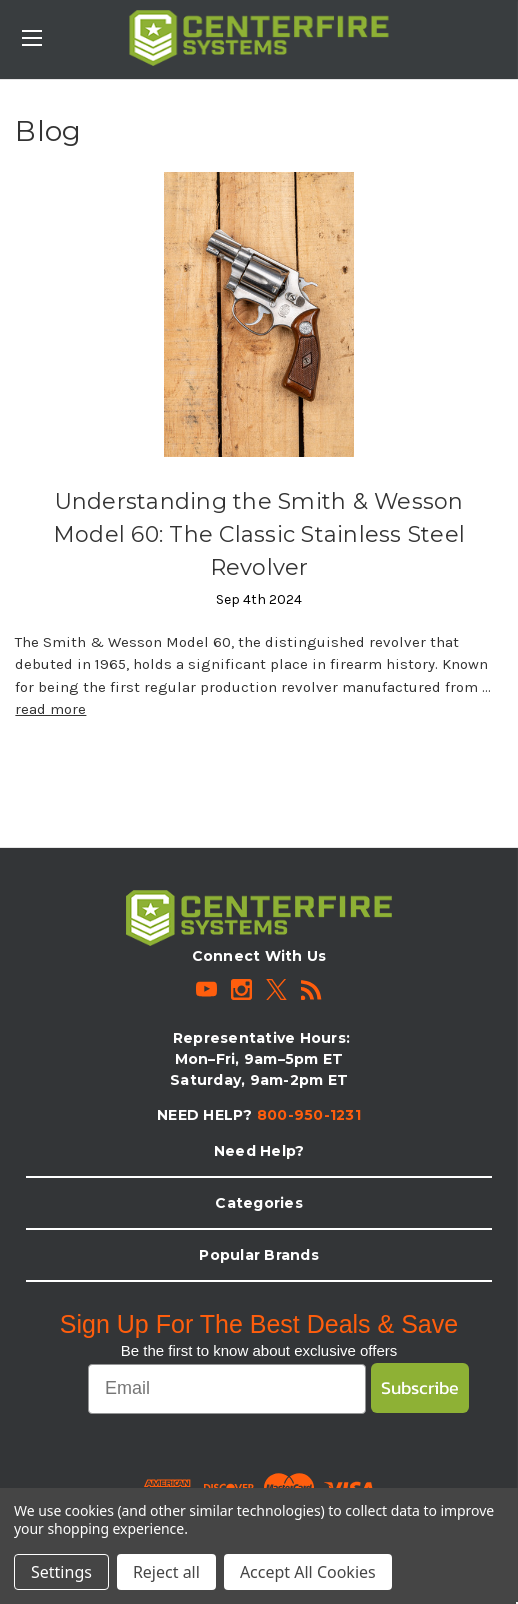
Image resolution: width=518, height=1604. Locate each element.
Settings (61, 1572)
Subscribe (420, 1387)
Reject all (166, 1572)
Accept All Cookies (308, 1572)
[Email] (227, 1389)
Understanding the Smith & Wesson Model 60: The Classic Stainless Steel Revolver (259, 534)
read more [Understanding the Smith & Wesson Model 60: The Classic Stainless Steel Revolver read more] (50, 709)
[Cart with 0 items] (507, 25)
